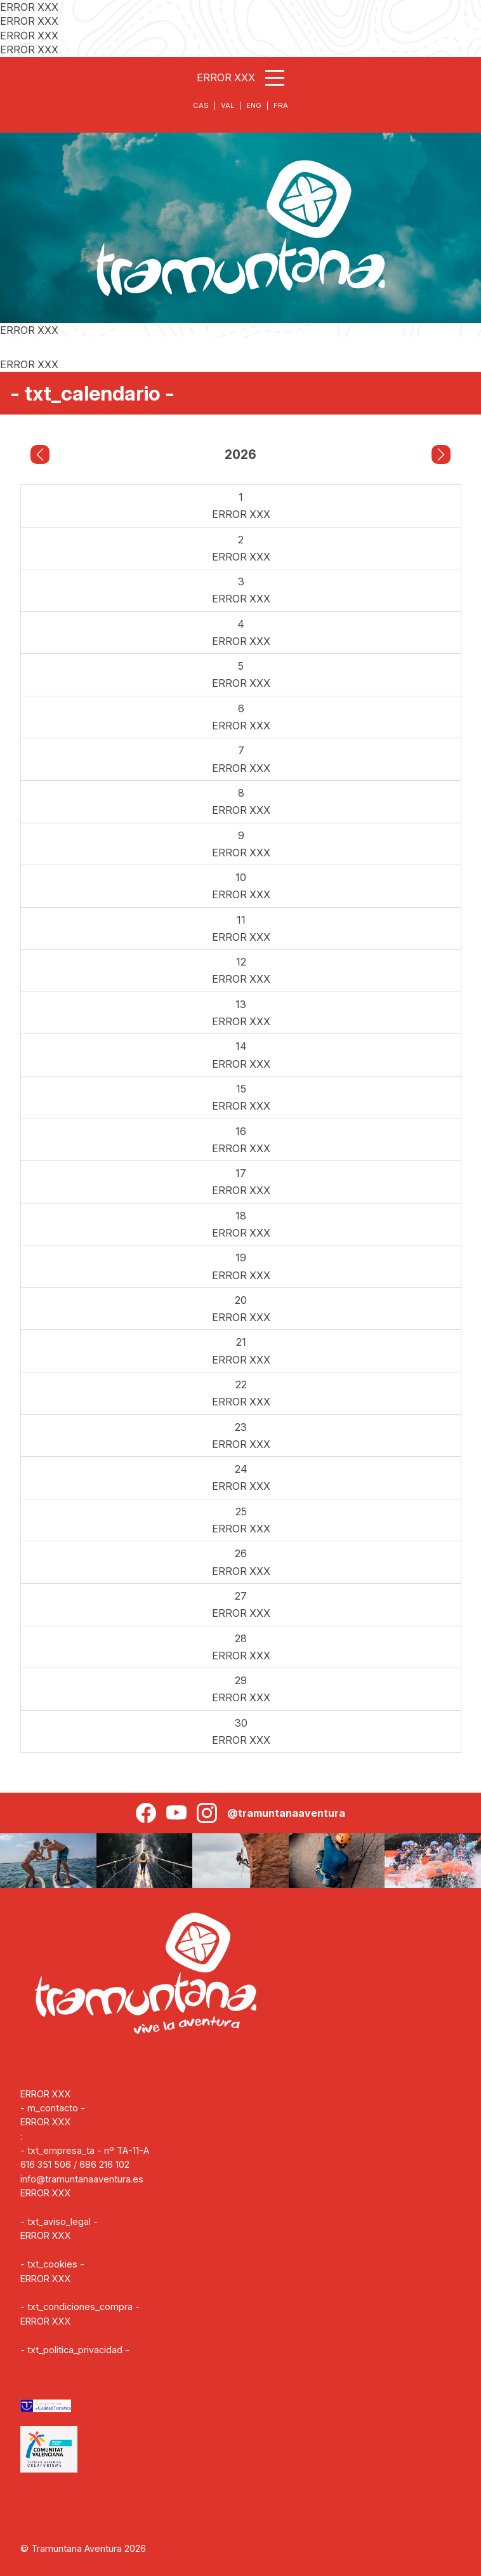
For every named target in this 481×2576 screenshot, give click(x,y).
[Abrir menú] (274, 77)
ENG (253, 105)
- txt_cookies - (52, 2264)
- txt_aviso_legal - (59, 2221)
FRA (280, 105)
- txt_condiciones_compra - (80, 2306)
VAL (227, 105)
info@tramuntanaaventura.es (81, 2179)
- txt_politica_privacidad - (74, 2349)
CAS (201, 105)
